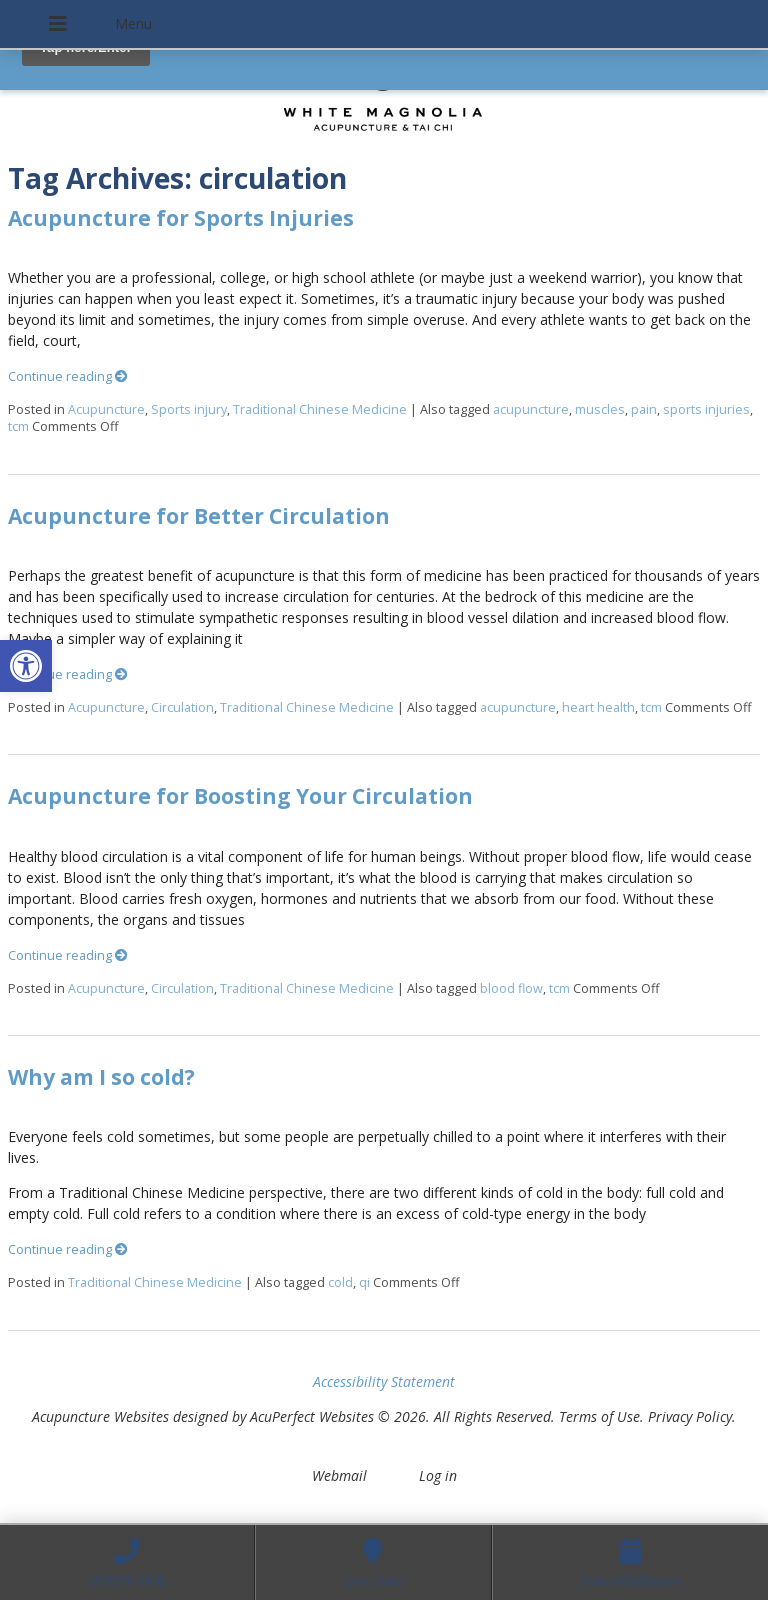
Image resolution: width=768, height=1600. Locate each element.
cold (340, 1282)
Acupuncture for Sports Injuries (181, 218)
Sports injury (189, 409)
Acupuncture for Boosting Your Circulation (240, 796)
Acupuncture (106, 409)
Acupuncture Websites (100, 1416)
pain (644, 409)
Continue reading (68, 376)
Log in (438, 1475)
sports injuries (706, 409)
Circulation (182, 707)
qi (364, 1282)
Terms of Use (599, 1416)
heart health (598, 707)
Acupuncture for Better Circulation (199, 516)
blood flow (511, 988)
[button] (26, 666)
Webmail (339, 1475)
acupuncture (531, 409)
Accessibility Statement (384, 1381)
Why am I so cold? (101, 1077)
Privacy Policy (690, 1416)
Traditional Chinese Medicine (320, 409)
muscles (600, 409)
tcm (18, 426)
